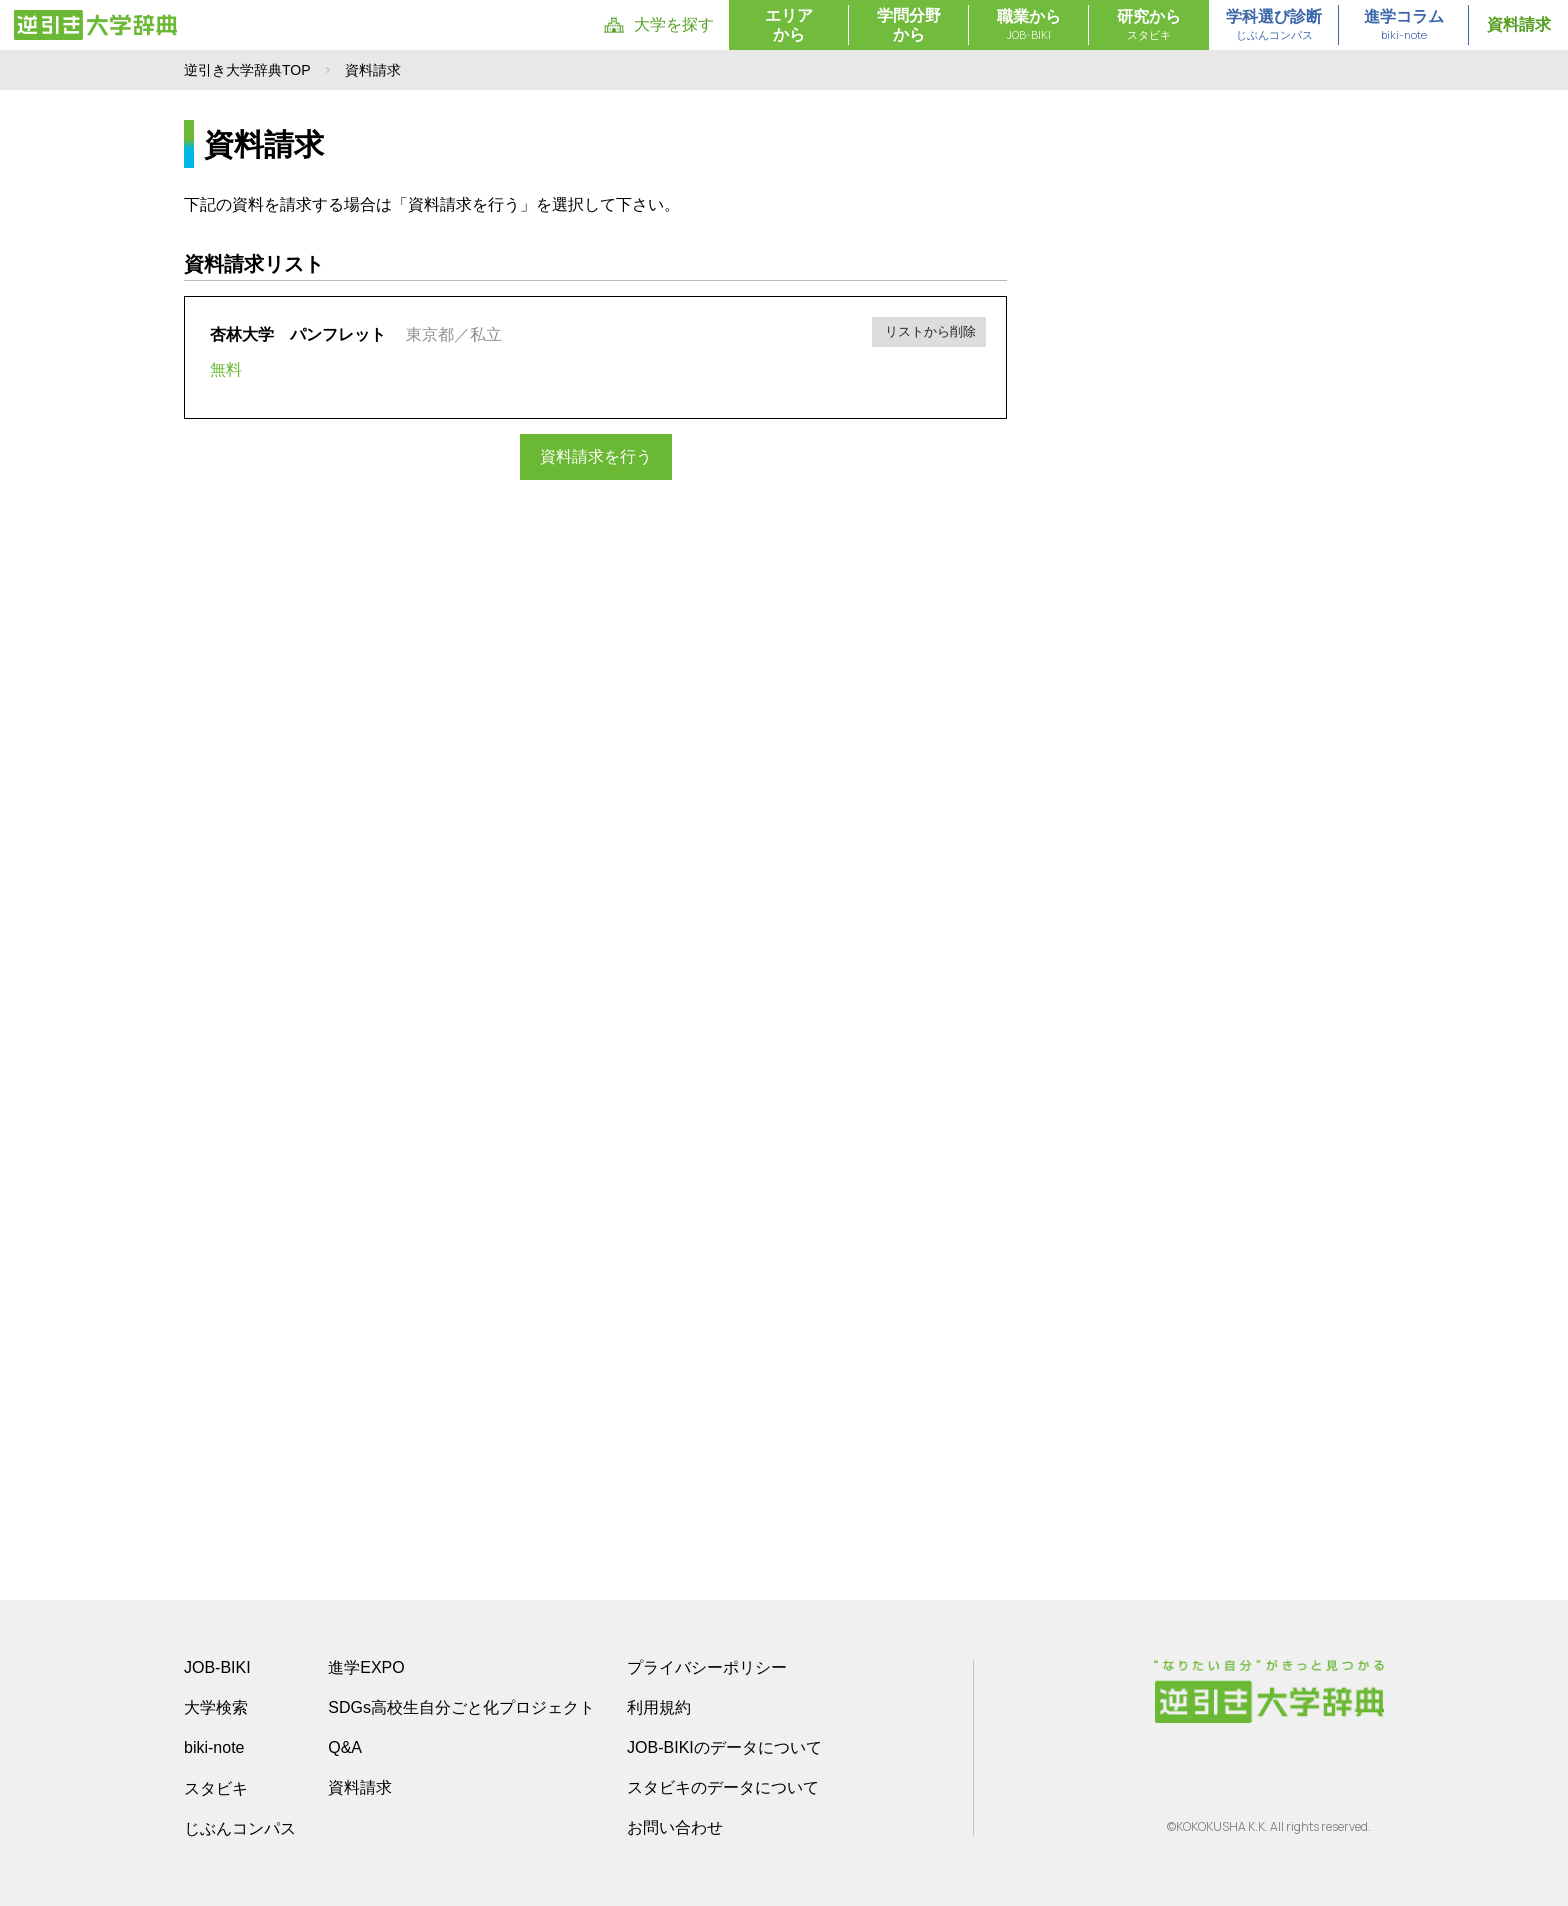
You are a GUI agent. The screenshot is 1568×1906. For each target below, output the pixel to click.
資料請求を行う (596, 456)
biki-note (214, 1747)
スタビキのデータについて (723, 1787)
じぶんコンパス (240, 1828)
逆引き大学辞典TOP (247, 70)
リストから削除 (929, 331)
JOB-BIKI (217, 1667)
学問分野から (909, 25)
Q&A (345, 1747)
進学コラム (1404, 26)
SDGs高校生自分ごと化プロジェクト (461, 1707)
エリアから (789, 25)
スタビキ (216, 1788)
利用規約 (659, 1707)
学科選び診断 (1274, 26)
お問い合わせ (675, 1827)
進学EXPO (366, 1667)
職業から (1029, 26)
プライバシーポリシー (707, 1667)
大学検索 (216, 1707)
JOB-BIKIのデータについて (724, 1747)
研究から (1149, 26)
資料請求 (1519, 24)
